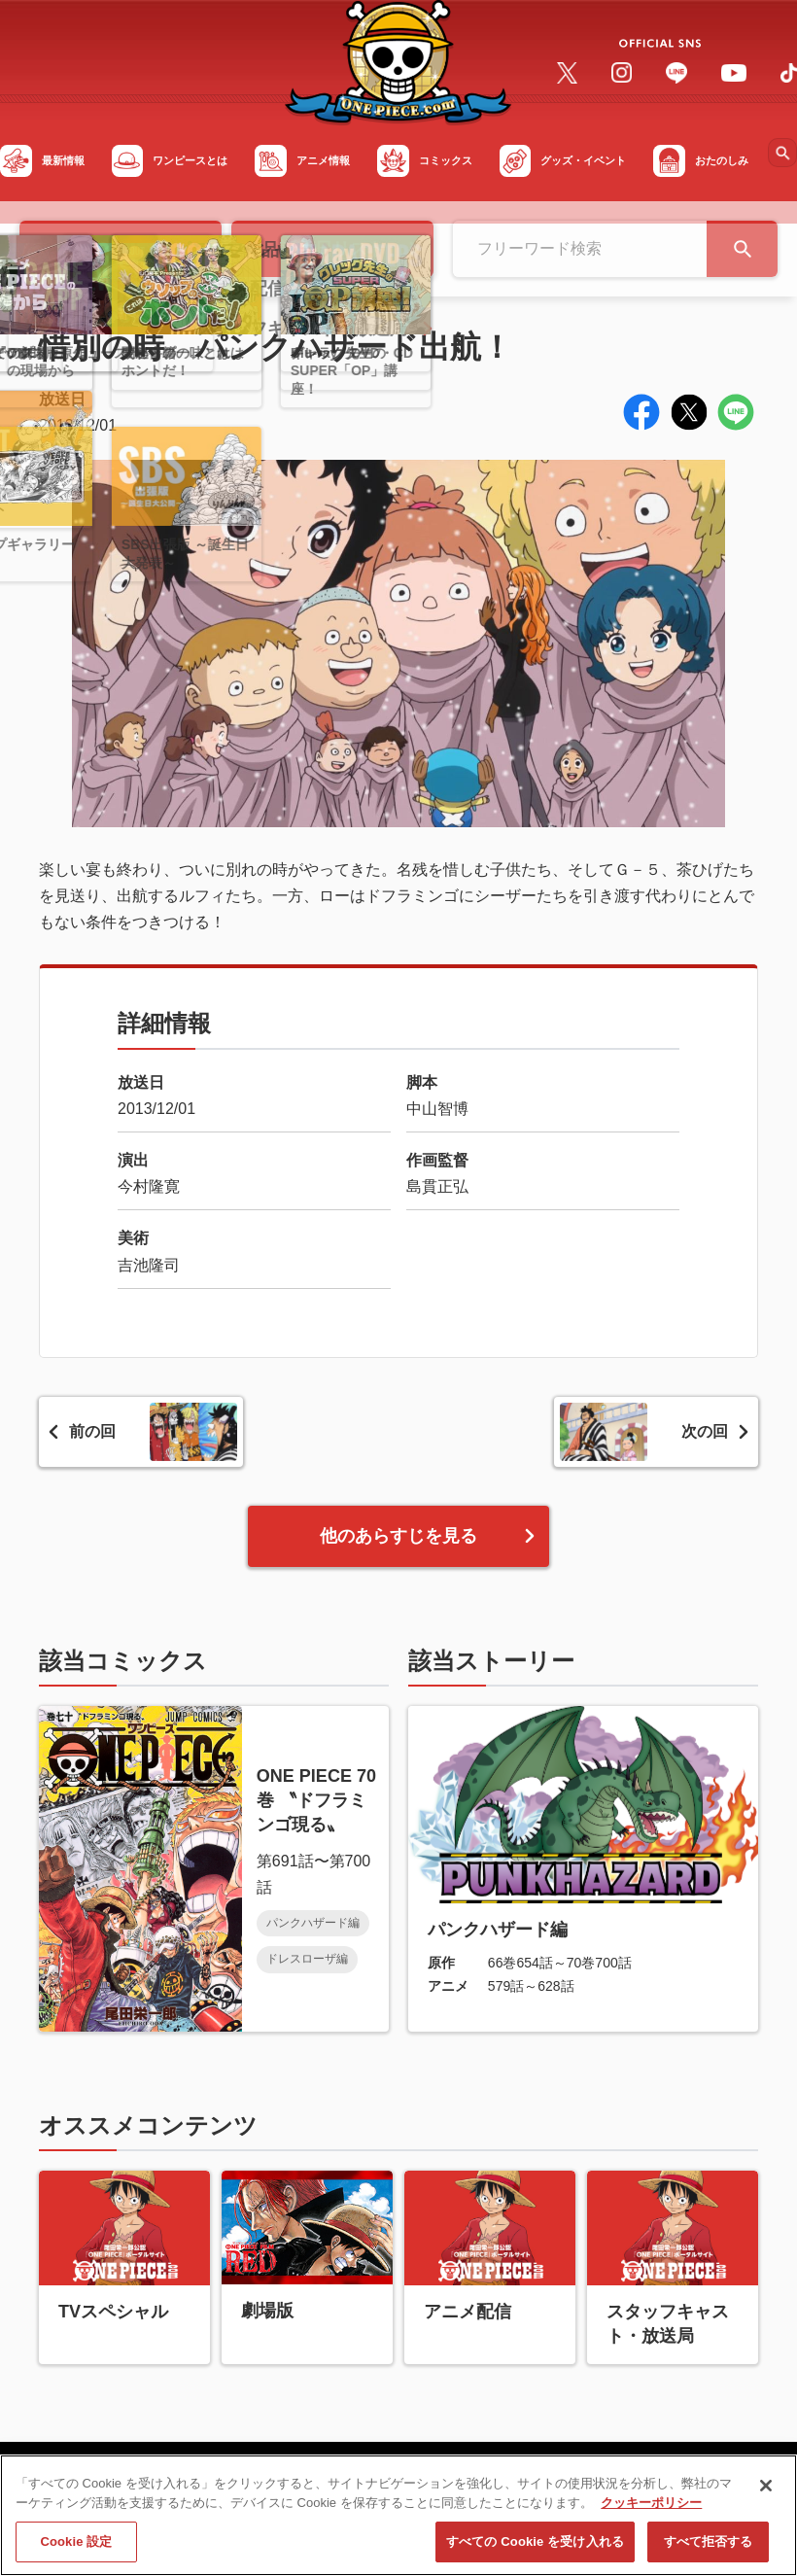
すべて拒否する (708, 2550)
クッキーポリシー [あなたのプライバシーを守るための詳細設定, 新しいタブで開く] (651, 2510)
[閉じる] (766, 2494)
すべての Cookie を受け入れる (535, 2550)
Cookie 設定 (76, 2550)
